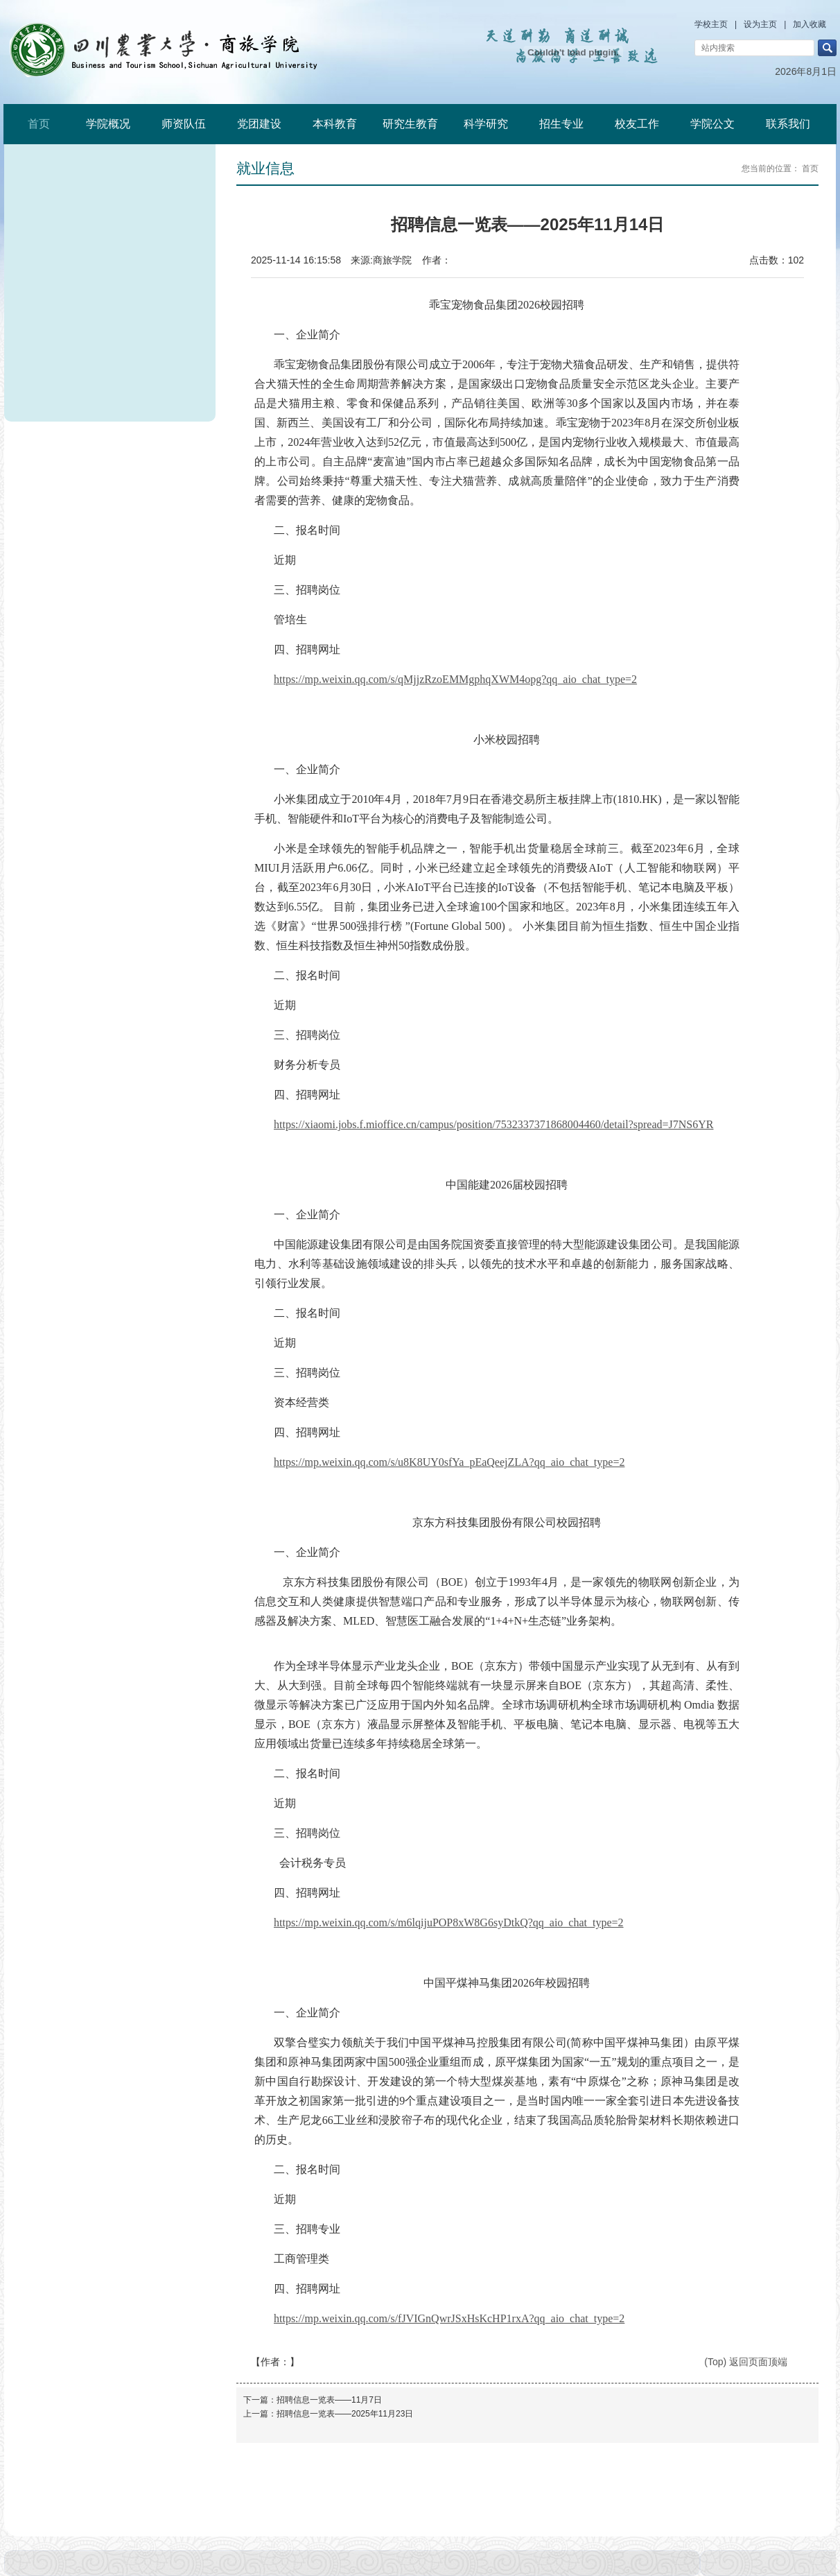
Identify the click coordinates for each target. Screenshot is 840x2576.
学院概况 (108, 124)
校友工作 (637, 124)
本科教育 (335, 124)
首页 (39, 124)
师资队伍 (183, 124)
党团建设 (259, 124)
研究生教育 (410, 124)
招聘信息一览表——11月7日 (329, 2400)
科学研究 (486, 124)
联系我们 (788, 124)
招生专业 (561, 124)
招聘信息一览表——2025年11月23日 (345, 2414)
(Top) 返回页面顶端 (745, 2361)
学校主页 (711, 24)
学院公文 (712, 124)
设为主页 (760, 24)
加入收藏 (809, 24)
